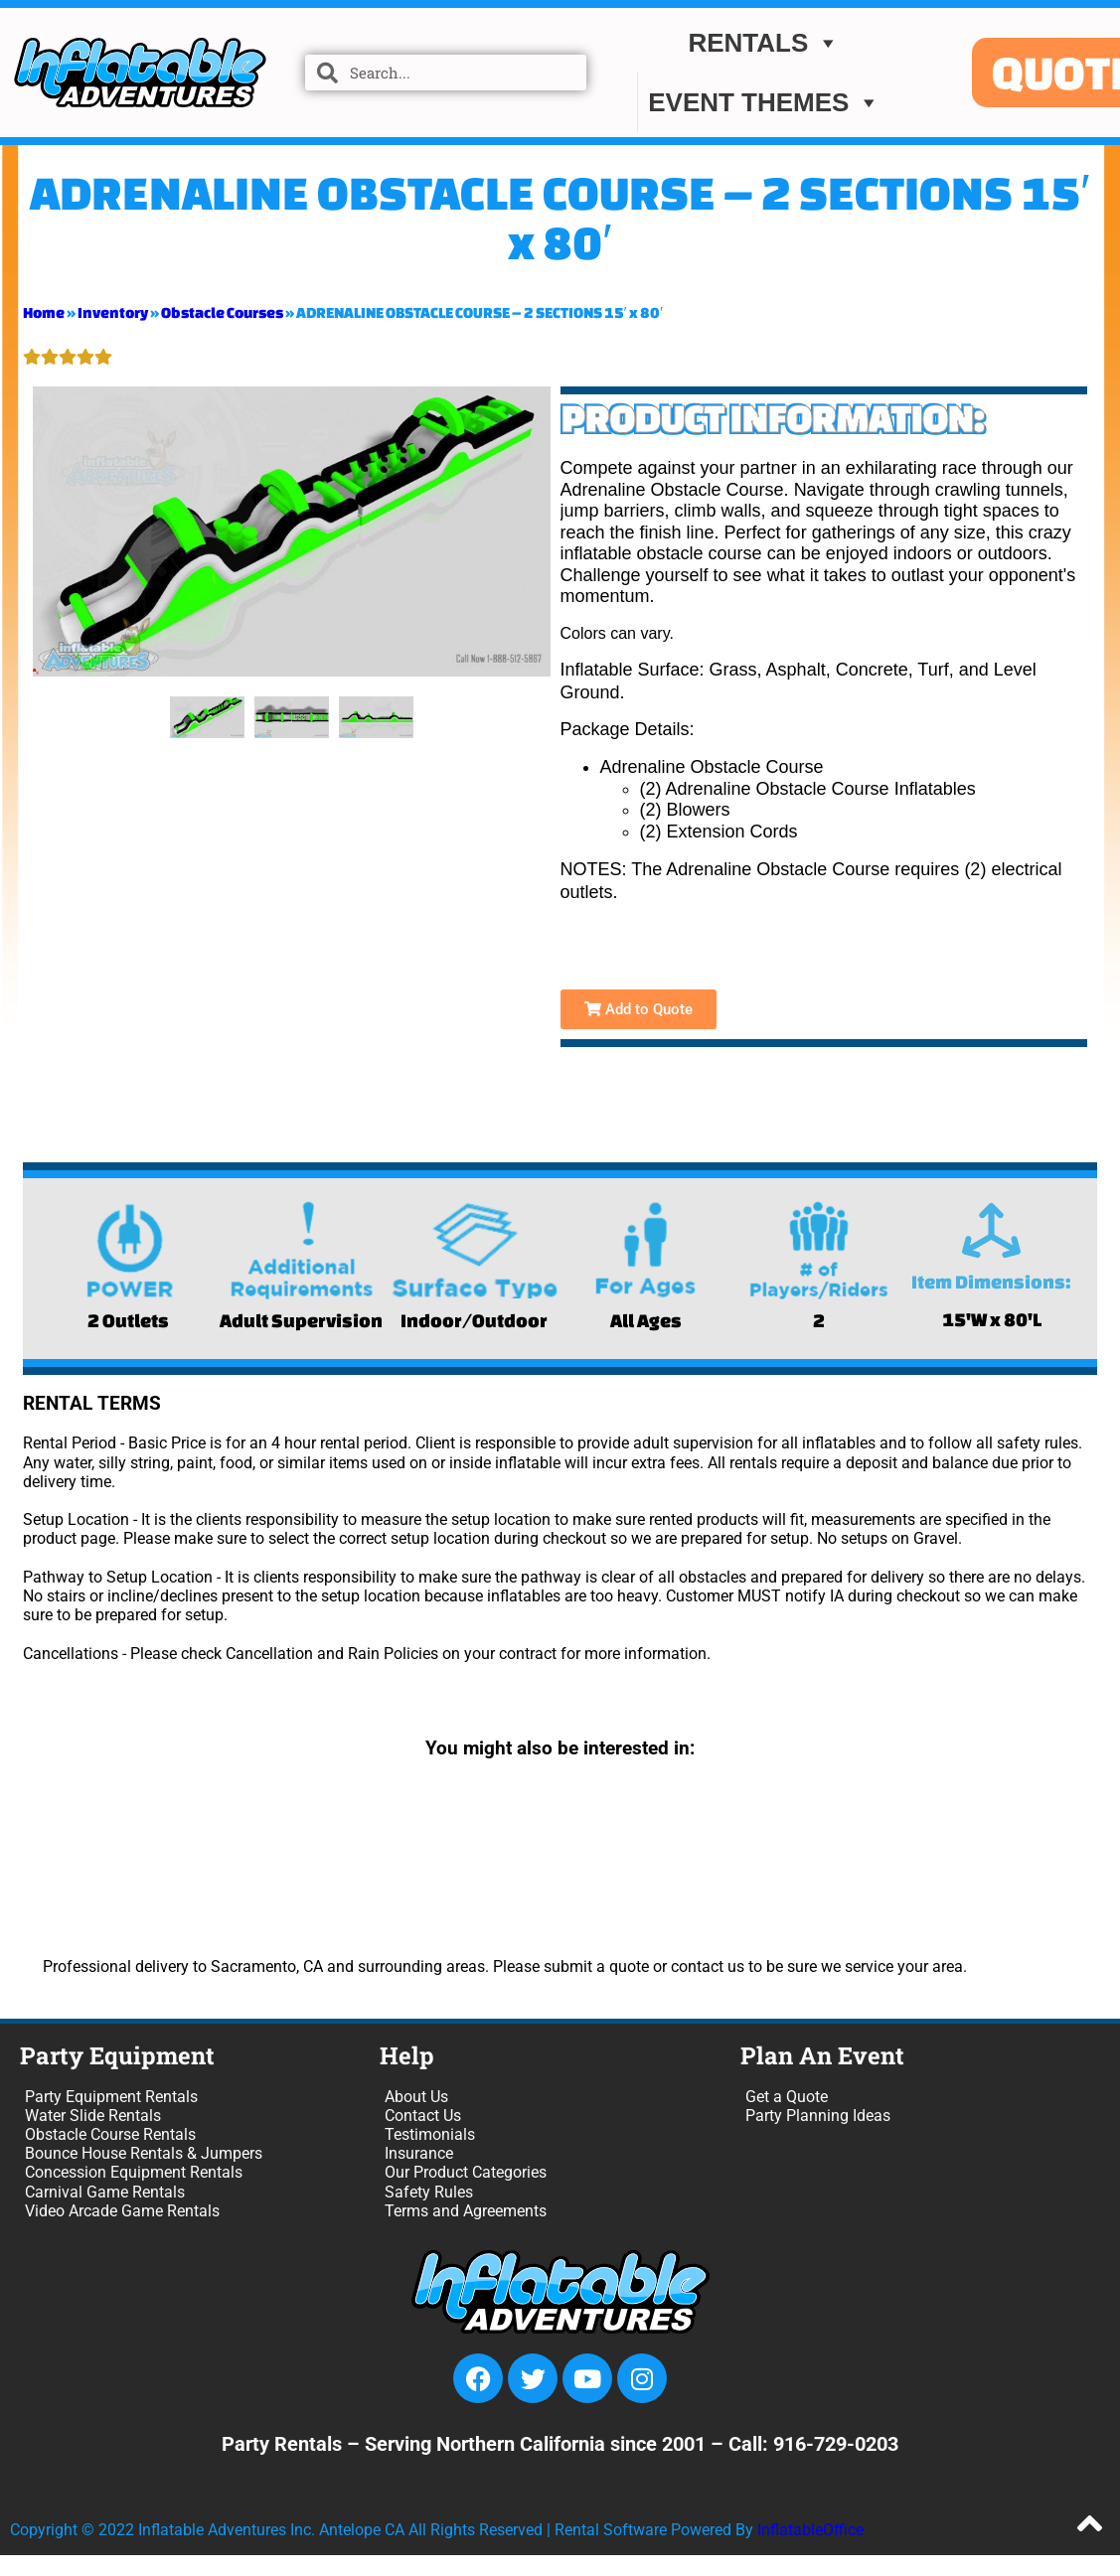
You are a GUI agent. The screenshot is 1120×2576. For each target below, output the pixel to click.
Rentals (764, 43)
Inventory (113, 312)
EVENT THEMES (764, 102)
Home (44, 312)
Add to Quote (638, 1009)
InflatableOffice (810, 2529)
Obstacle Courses (222, 312)
